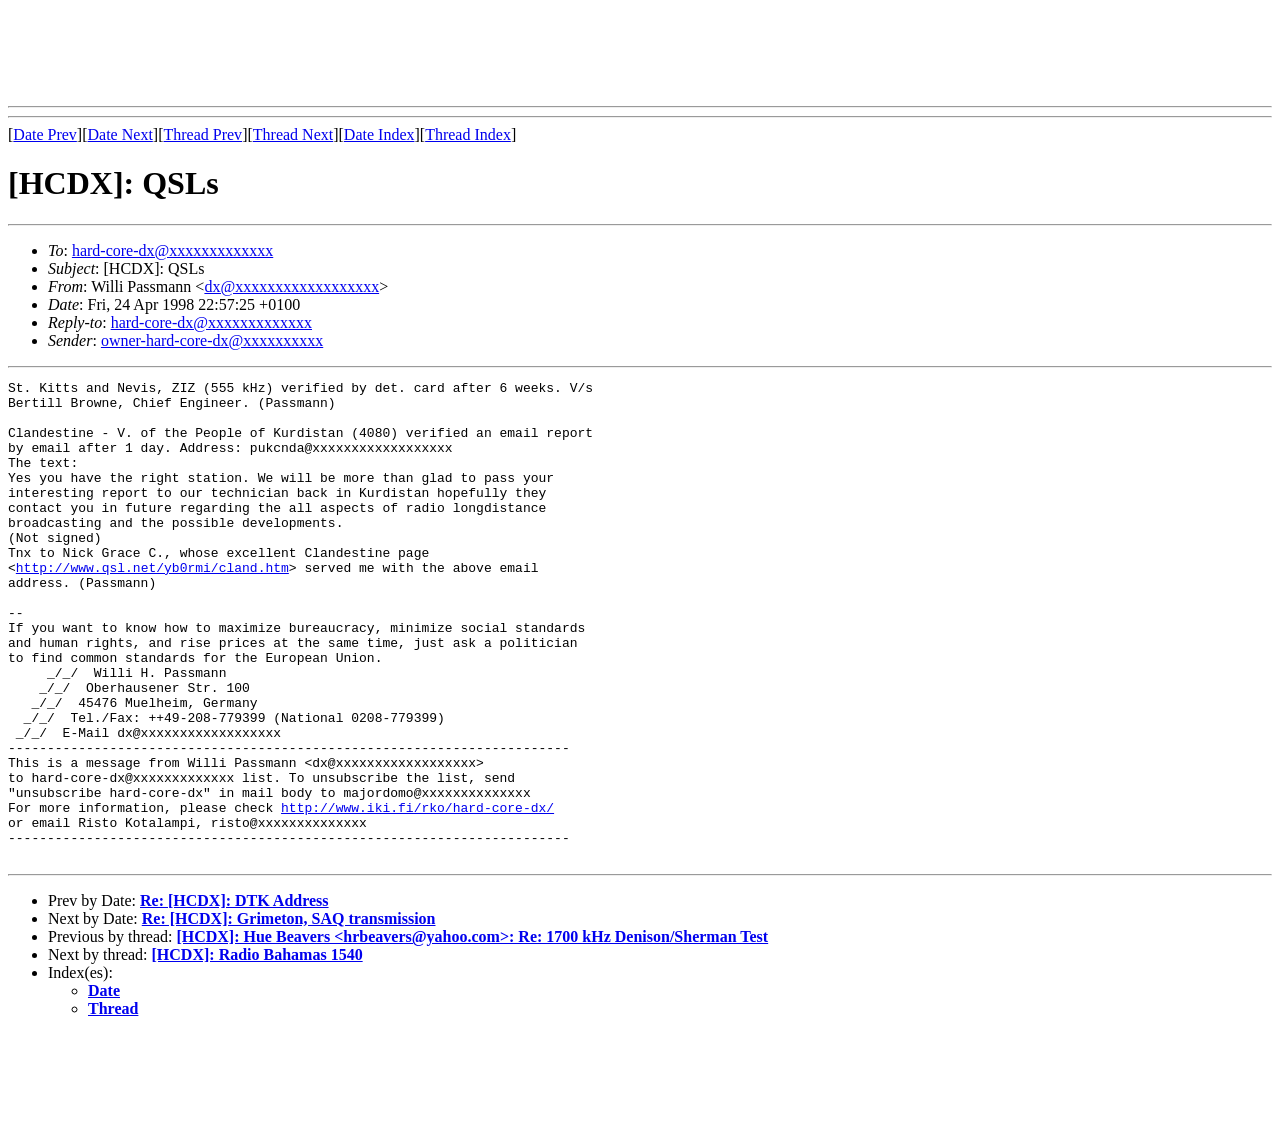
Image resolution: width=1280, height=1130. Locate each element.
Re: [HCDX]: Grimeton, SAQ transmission (289, 1014)
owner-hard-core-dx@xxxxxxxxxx (212, 340)
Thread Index (468, 134)
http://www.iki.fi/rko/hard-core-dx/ (417, 894)
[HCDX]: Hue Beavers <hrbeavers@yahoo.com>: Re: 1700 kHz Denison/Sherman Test (472, 1032)
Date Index (379, 134)
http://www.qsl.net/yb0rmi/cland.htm (152, 606)
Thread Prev (202, 134)
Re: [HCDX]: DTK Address (234, 996)
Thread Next (293, 134)
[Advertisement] (372, 53)
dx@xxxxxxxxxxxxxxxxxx (291, 286)
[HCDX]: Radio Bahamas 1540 (257, 1050)
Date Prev (45, 134)
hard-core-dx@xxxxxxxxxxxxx (172, 250)
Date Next (120, 134)
